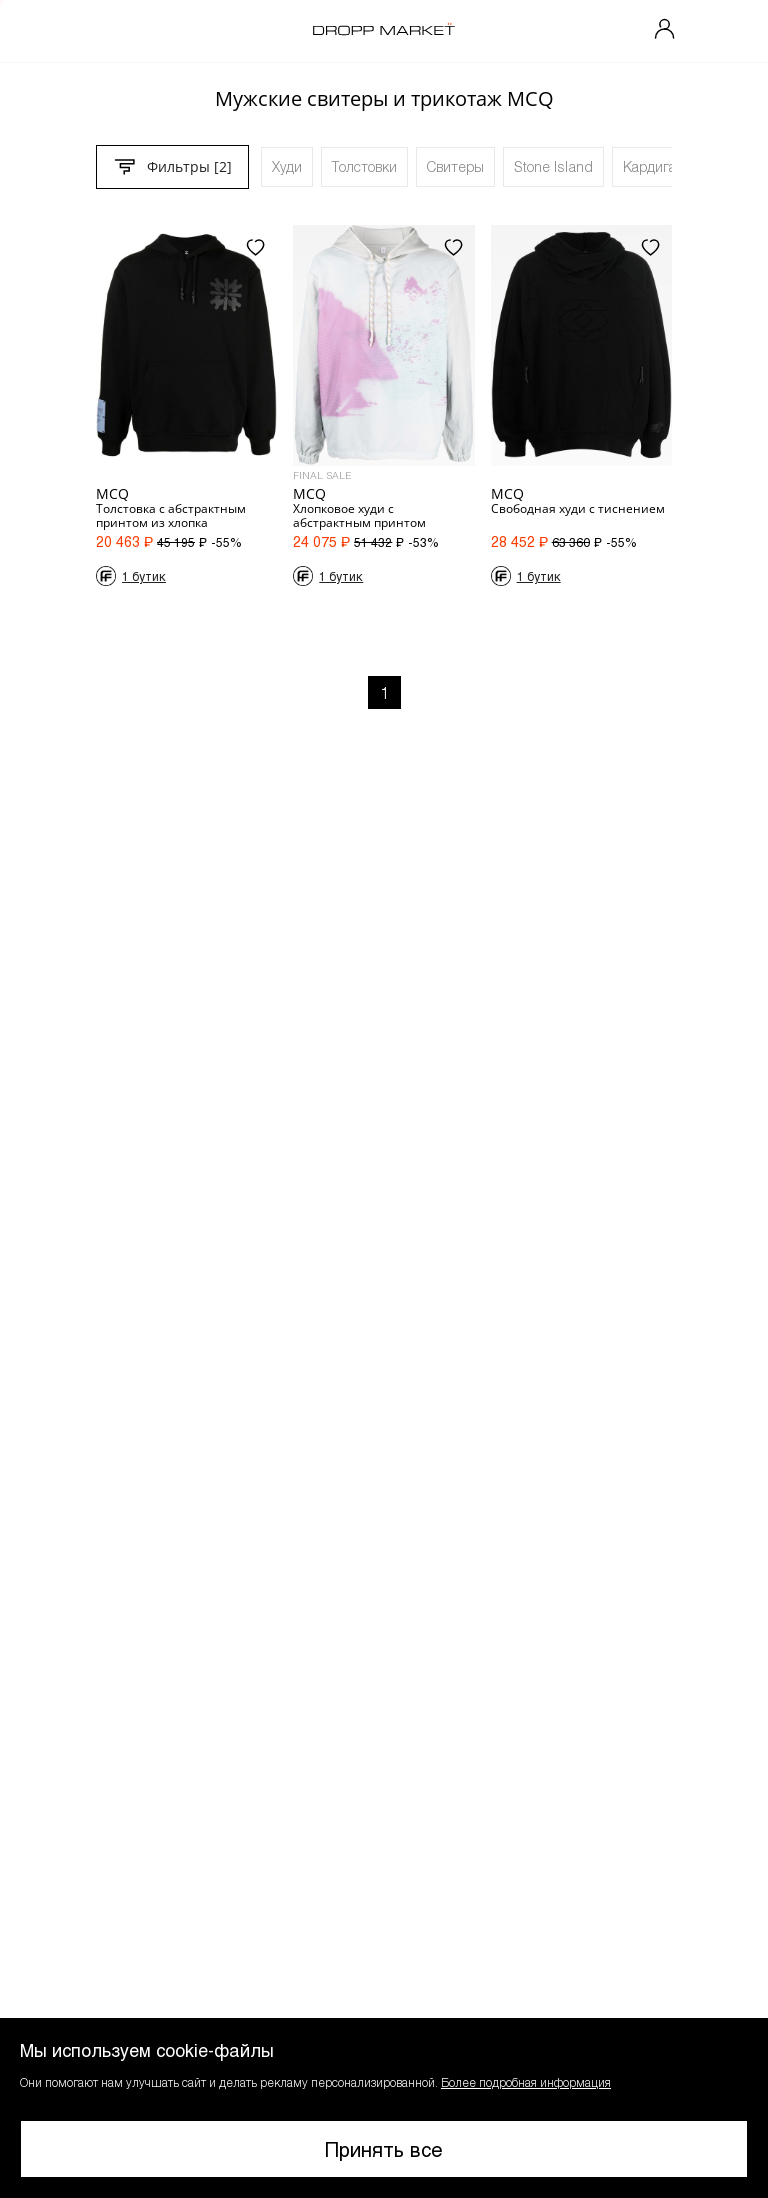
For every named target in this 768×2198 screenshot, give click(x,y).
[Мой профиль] (665, 31)
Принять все (384, 2149)
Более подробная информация (526, 2082)
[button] (384, 2108)
